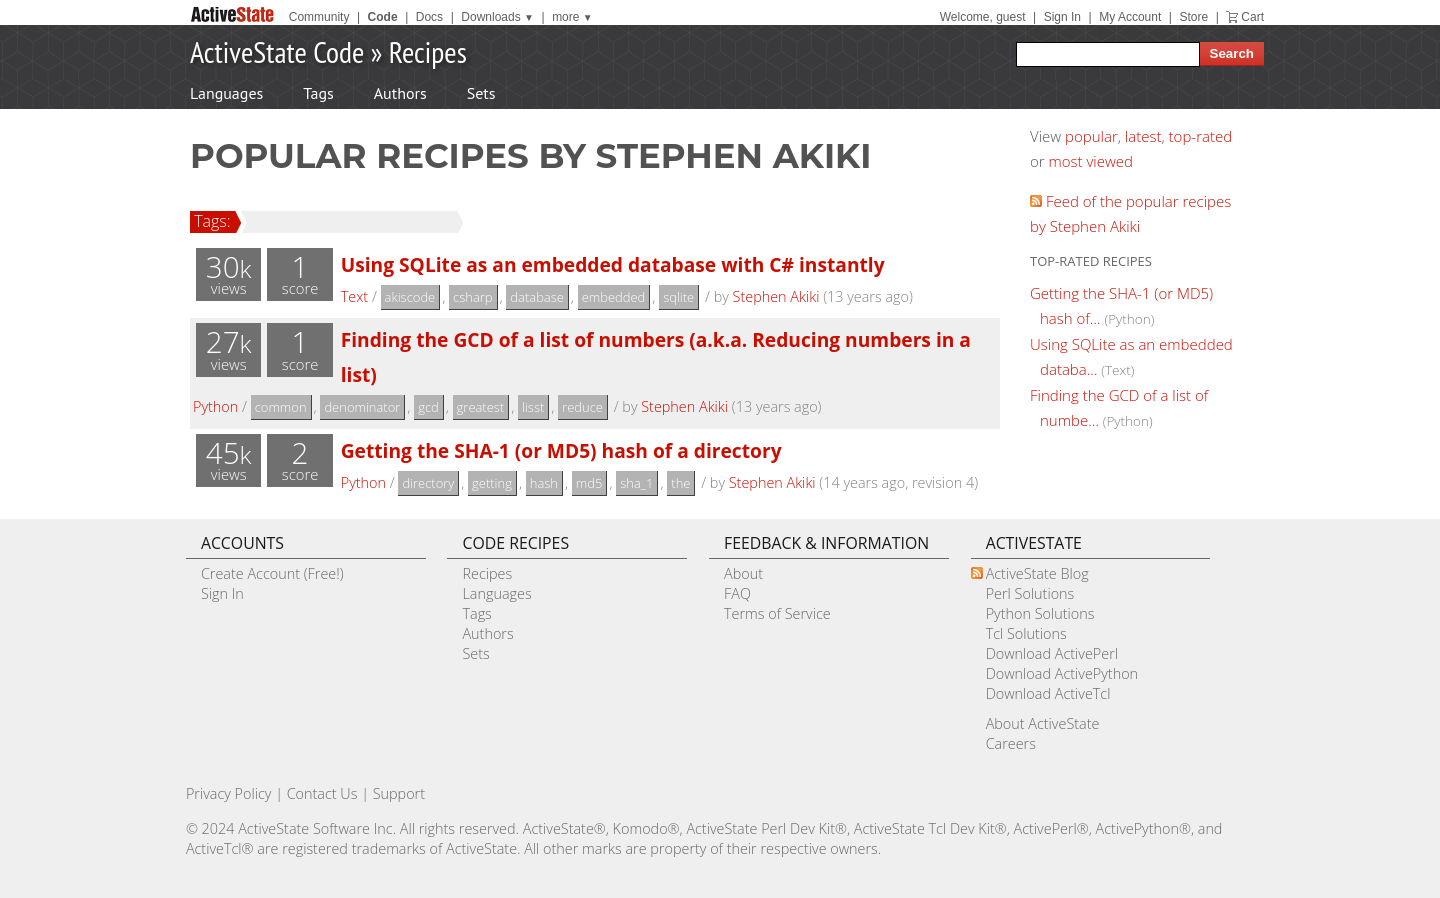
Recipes (428, 51)
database (537, 297)
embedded (614, 297)
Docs (429, 17)
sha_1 (636, 483)
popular (1091, 136)
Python (215, 406)
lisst (533, 407)
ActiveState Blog (1037, 573)
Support (399, 793)
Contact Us (322, 793)
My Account (1130, 17)
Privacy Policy (229, 793)
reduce (582, 407)
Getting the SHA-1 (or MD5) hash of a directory (561, 450)
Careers (1011, 743)
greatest (481, 407)
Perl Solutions (1030, 593)
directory (428, 483)
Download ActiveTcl (1048, 693)
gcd (428, 407)
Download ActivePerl (1052, 653)
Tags (318, 93)
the (680, 483)
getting (492, 483)
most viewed (1091, 161)
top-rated (1201, 136)
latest (1143, 136)
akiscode (410, 297)
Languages (226, 93)
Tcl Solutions (1026, 633)
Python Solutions (1040, 613)
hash (544, 483)
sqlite (678, 297)
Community (319, 17)
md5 (589, 483)
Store (1193, 17)
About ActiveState (1043, 723)
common (281, 407)
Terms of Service (777, 613)
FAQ (737, 593)
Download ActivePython (1062, 673)
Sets (481, 93)
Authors (400, 93)
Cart (1252, 17)
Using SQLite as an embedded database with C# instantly (613, 264)
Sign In (1062, 17)
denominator (362, 407)
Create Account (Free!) (272, 573)
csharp (472, 297)
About (743, 573)
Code (383, 17)
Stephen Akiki (776, 296)
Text (354, 296)
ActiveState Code (277, 51)
